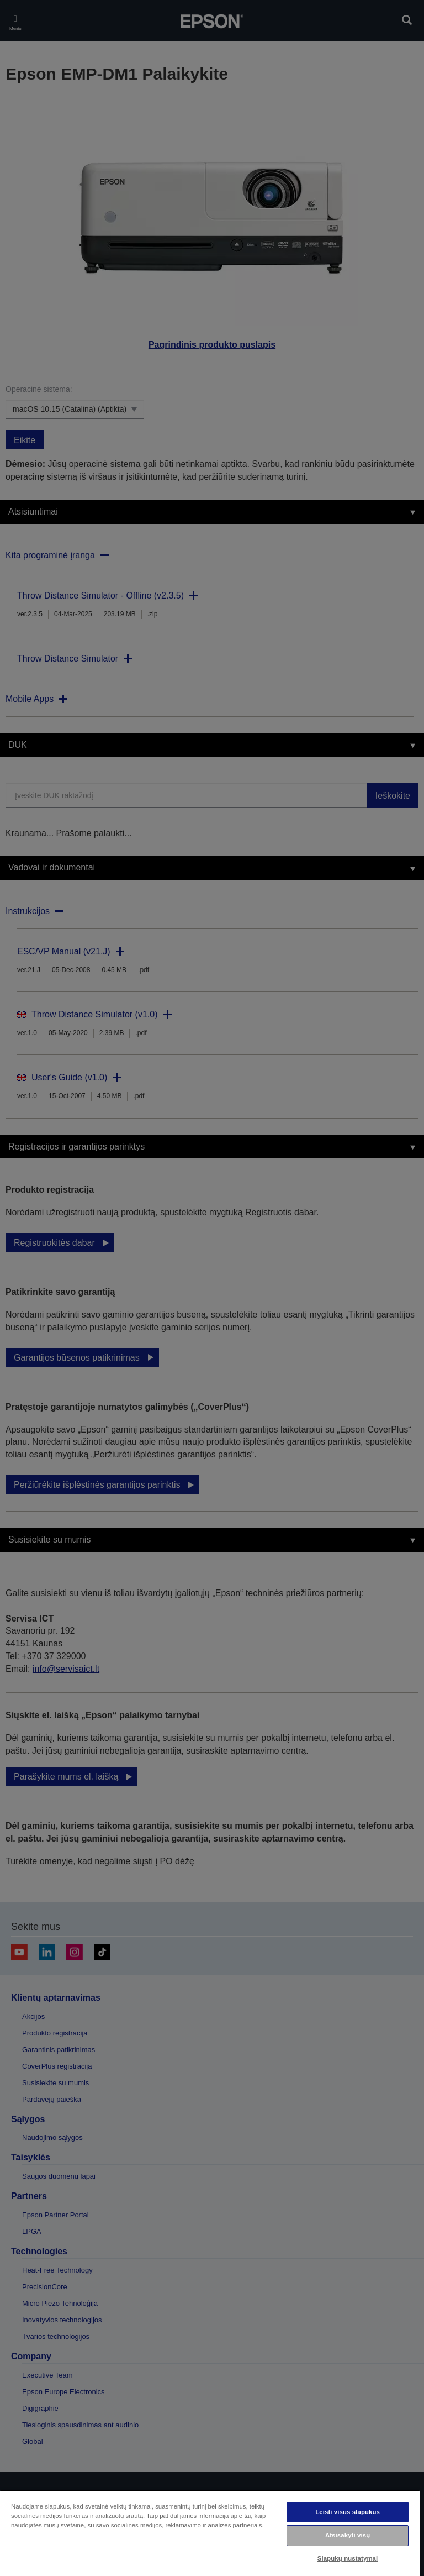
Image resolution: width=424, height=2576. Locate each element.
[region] (210, 2533)
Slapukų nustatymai (347, 2558)
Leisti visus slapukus (347, 2512)
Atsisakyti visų (347, 2535)
